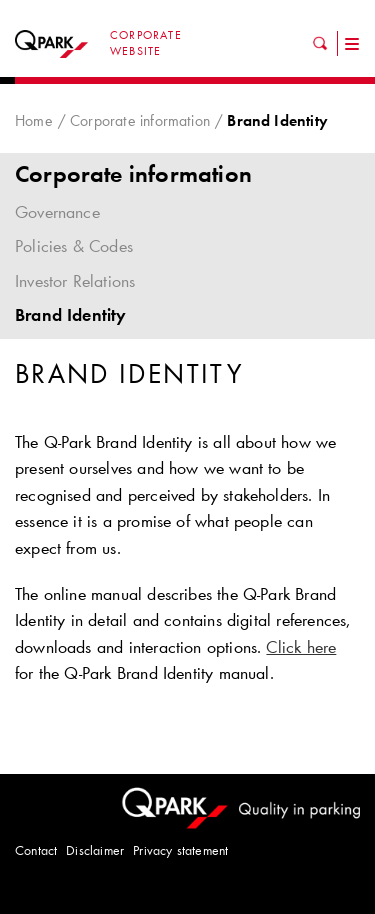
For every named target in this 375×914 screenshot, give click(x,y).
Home (34, 120)
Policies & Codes (74, 246)
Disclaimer (95, 850)
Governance (187, 212)
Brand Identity (71, 315)
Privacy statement (180, 850)
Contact (36, 850)
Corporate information (140, 120)
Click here (301, 647)
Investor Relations (75, 281)
